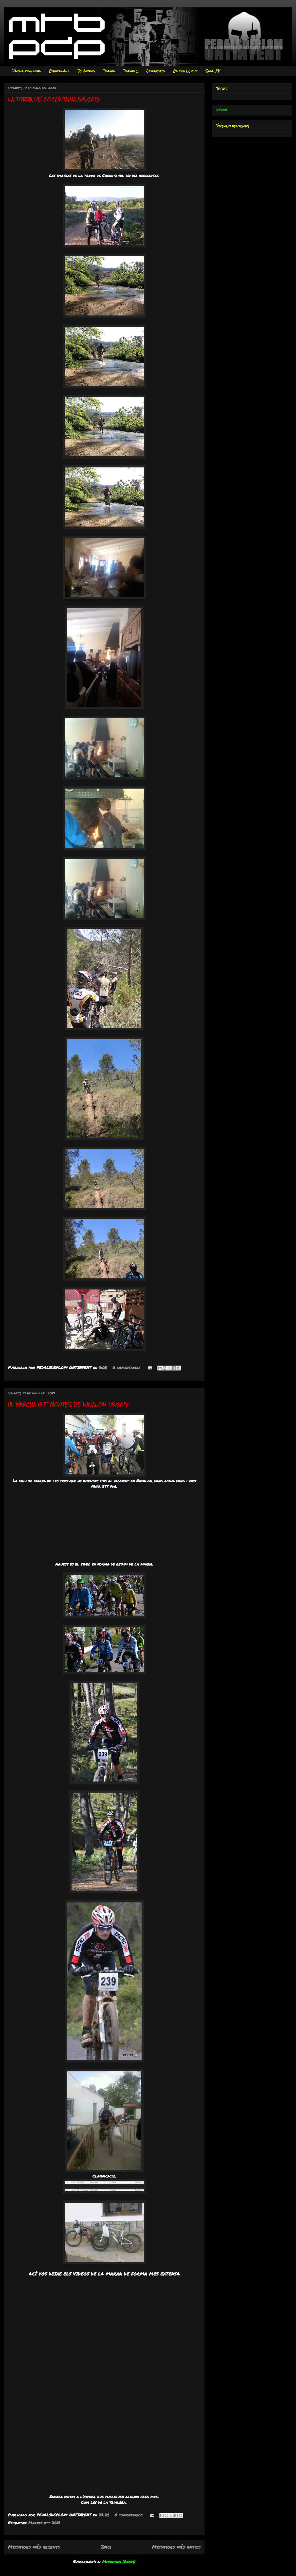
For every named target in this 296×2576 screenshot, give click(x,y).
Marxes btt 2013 (44, 2523)
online (221, 109)
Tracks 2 (130, 71)
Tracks (109, 71)
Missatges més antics (176, 2546)
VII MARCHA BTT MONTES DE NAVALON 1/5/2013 (68, 1404)
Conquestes (155, 71)
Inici (106, 2546)
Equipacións (59, 71)
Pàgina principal (26, 71)
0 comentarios (126, 1367)
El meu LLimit (185, 71)
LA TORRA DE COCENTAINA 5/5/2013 (54, 99)
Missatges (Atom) (118, 2561)
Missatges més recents (34, 2546)
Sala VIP (213, 71)
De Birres (86, 71)
